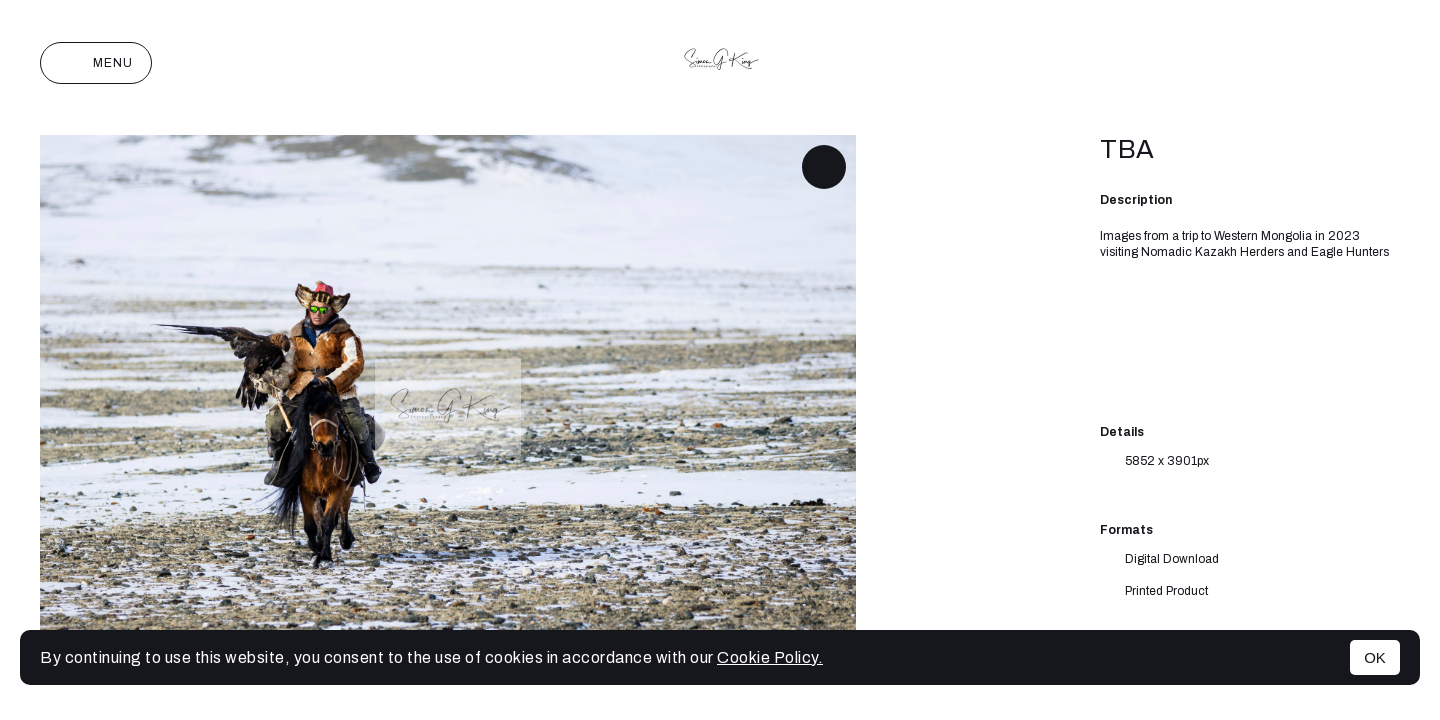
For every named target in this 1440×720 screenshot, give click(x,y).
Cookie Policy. (770, 657)
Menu (96, 63)
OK (1375, 657)
